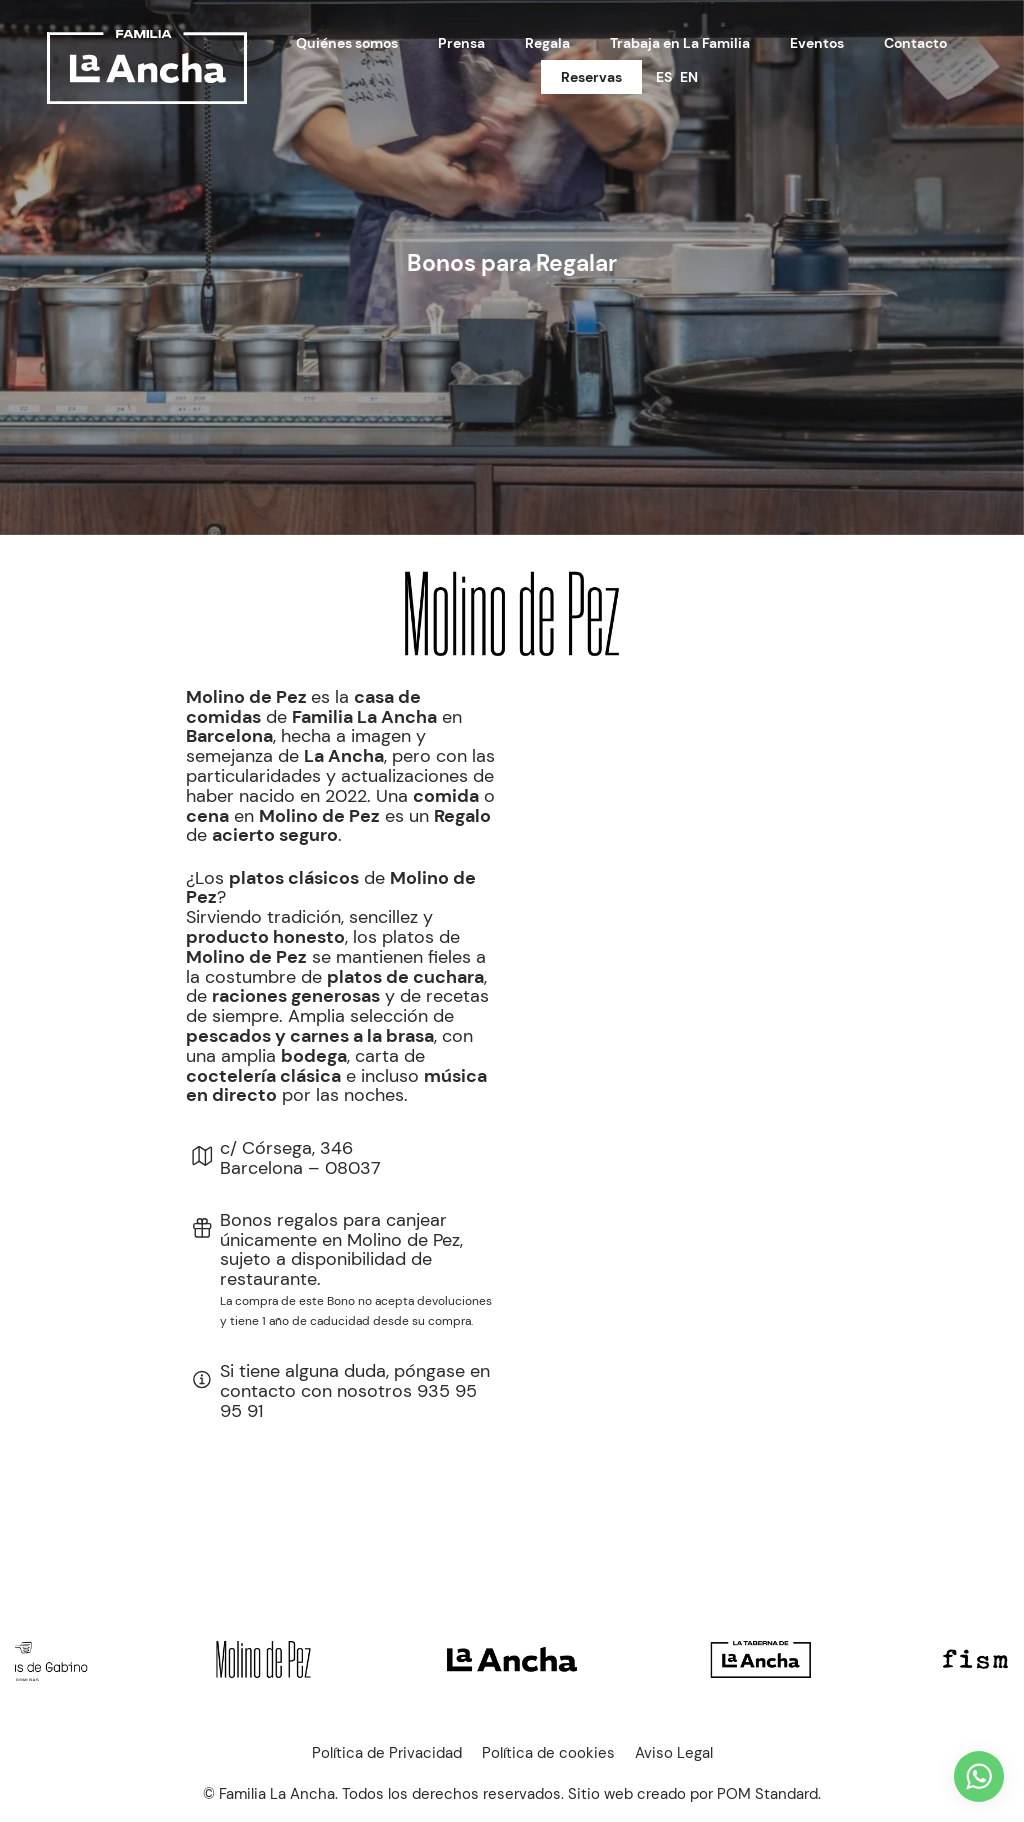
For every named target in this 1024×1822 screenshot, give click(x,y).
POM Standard (767, 1794)
